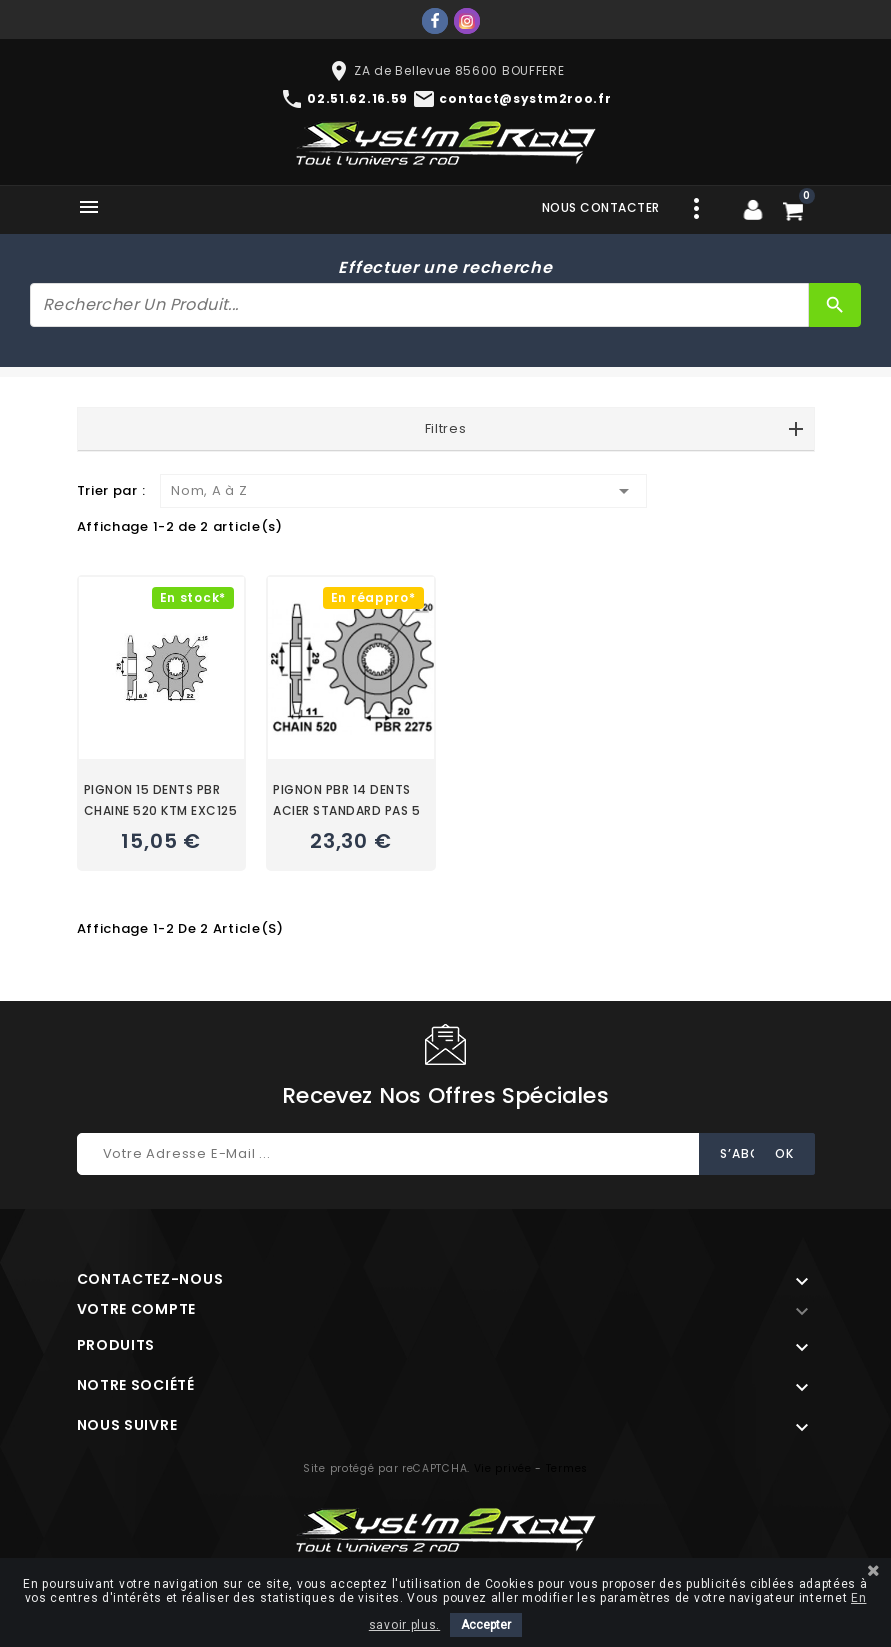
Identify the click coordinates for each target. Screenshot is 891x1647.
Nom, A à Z (403, 491)
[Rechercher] (419, 305)
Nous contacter (601, 207)
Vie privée (503, 1468)
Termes (567, 1468)
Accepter (486, 1625)
